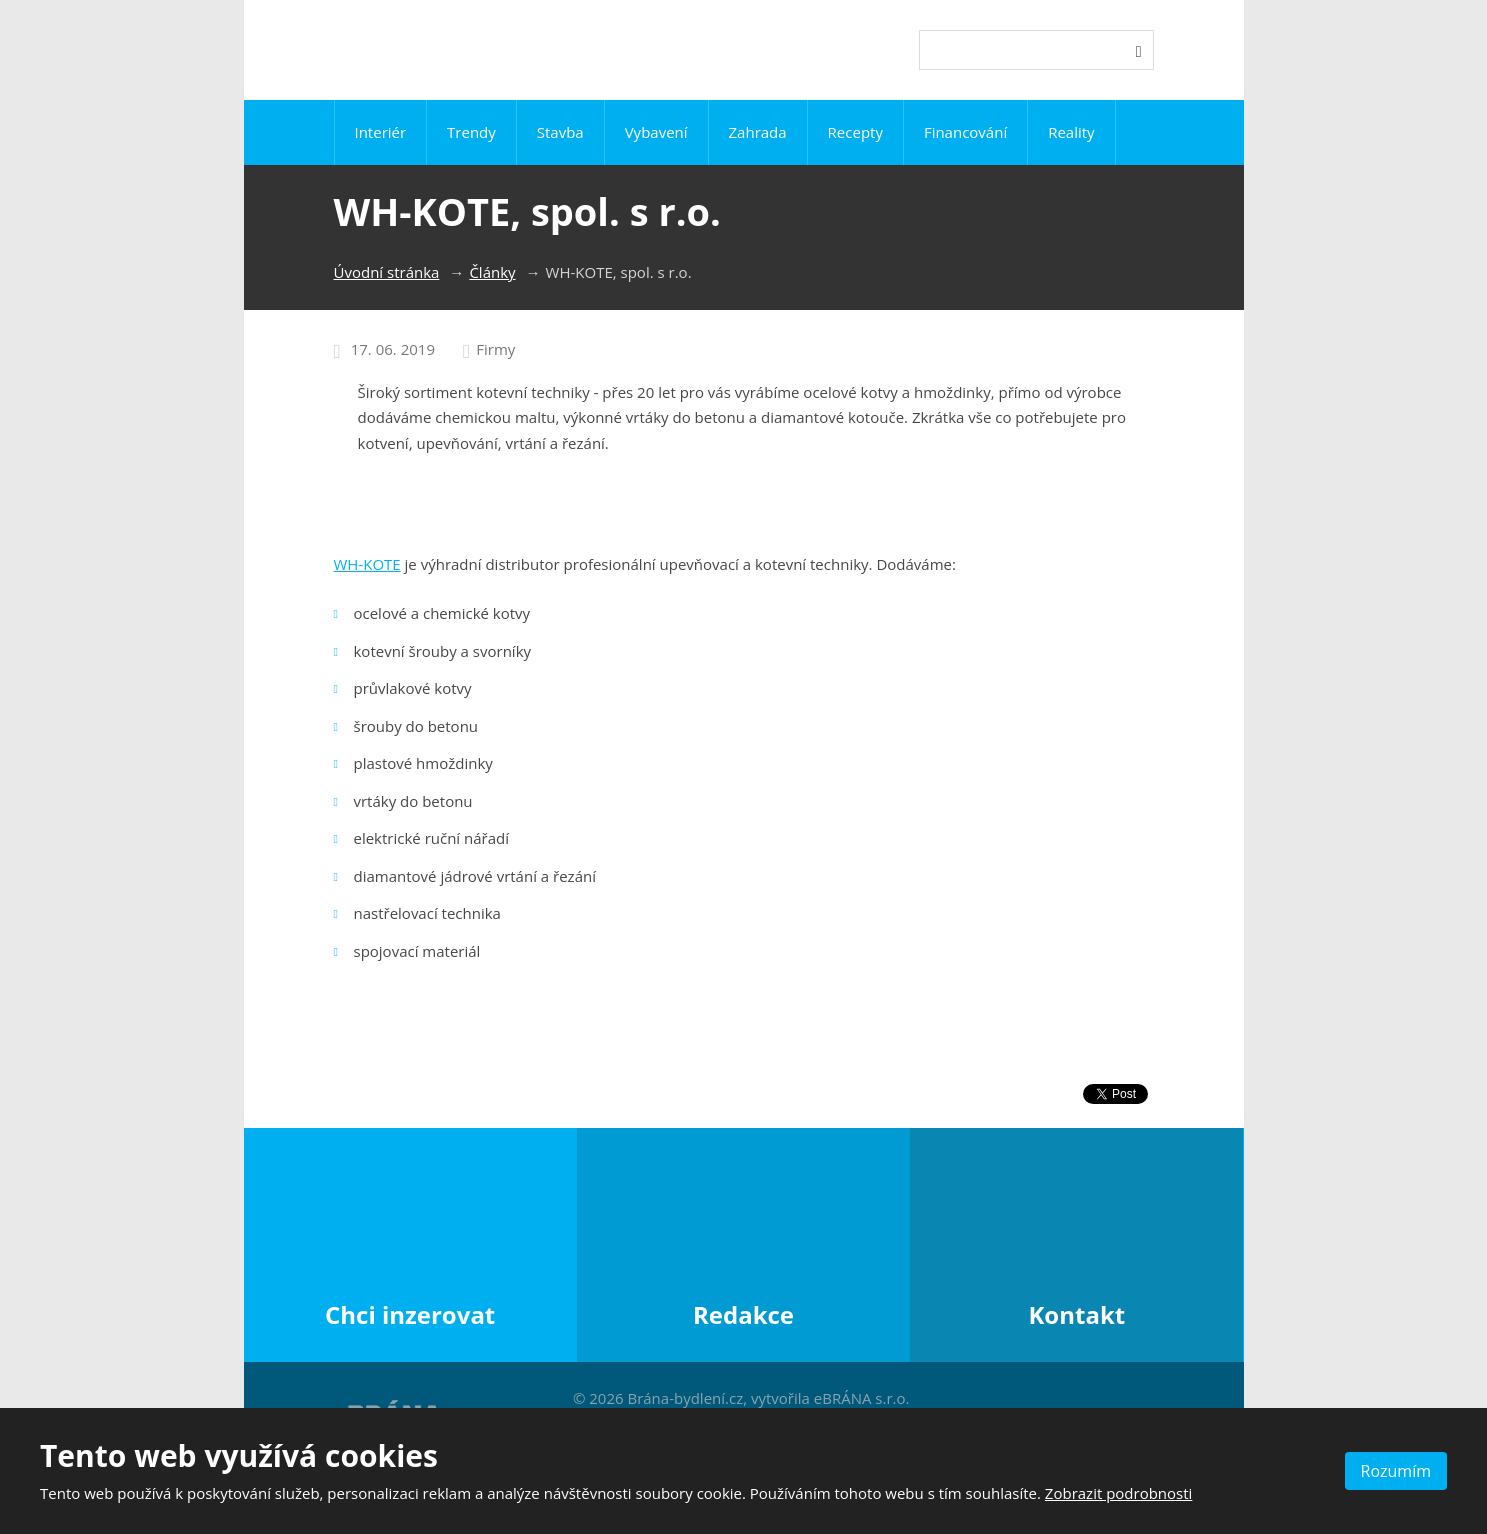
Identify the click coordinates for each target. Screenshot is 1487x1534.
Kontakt (1076, 1314)
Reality (1071, 132)
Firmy (495, 349)
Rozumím (1396, 1471)
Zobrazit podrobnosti (1119, 1493)
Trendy (471, 132)
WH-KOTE (367, 564)
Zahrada (758, 132)
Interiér (380, 132)
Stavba (560, 132)
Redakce (743, 1314)
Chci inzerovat (410, 1314)
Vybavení (656, 132)
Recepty (855, 132)
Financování (965, 132)
